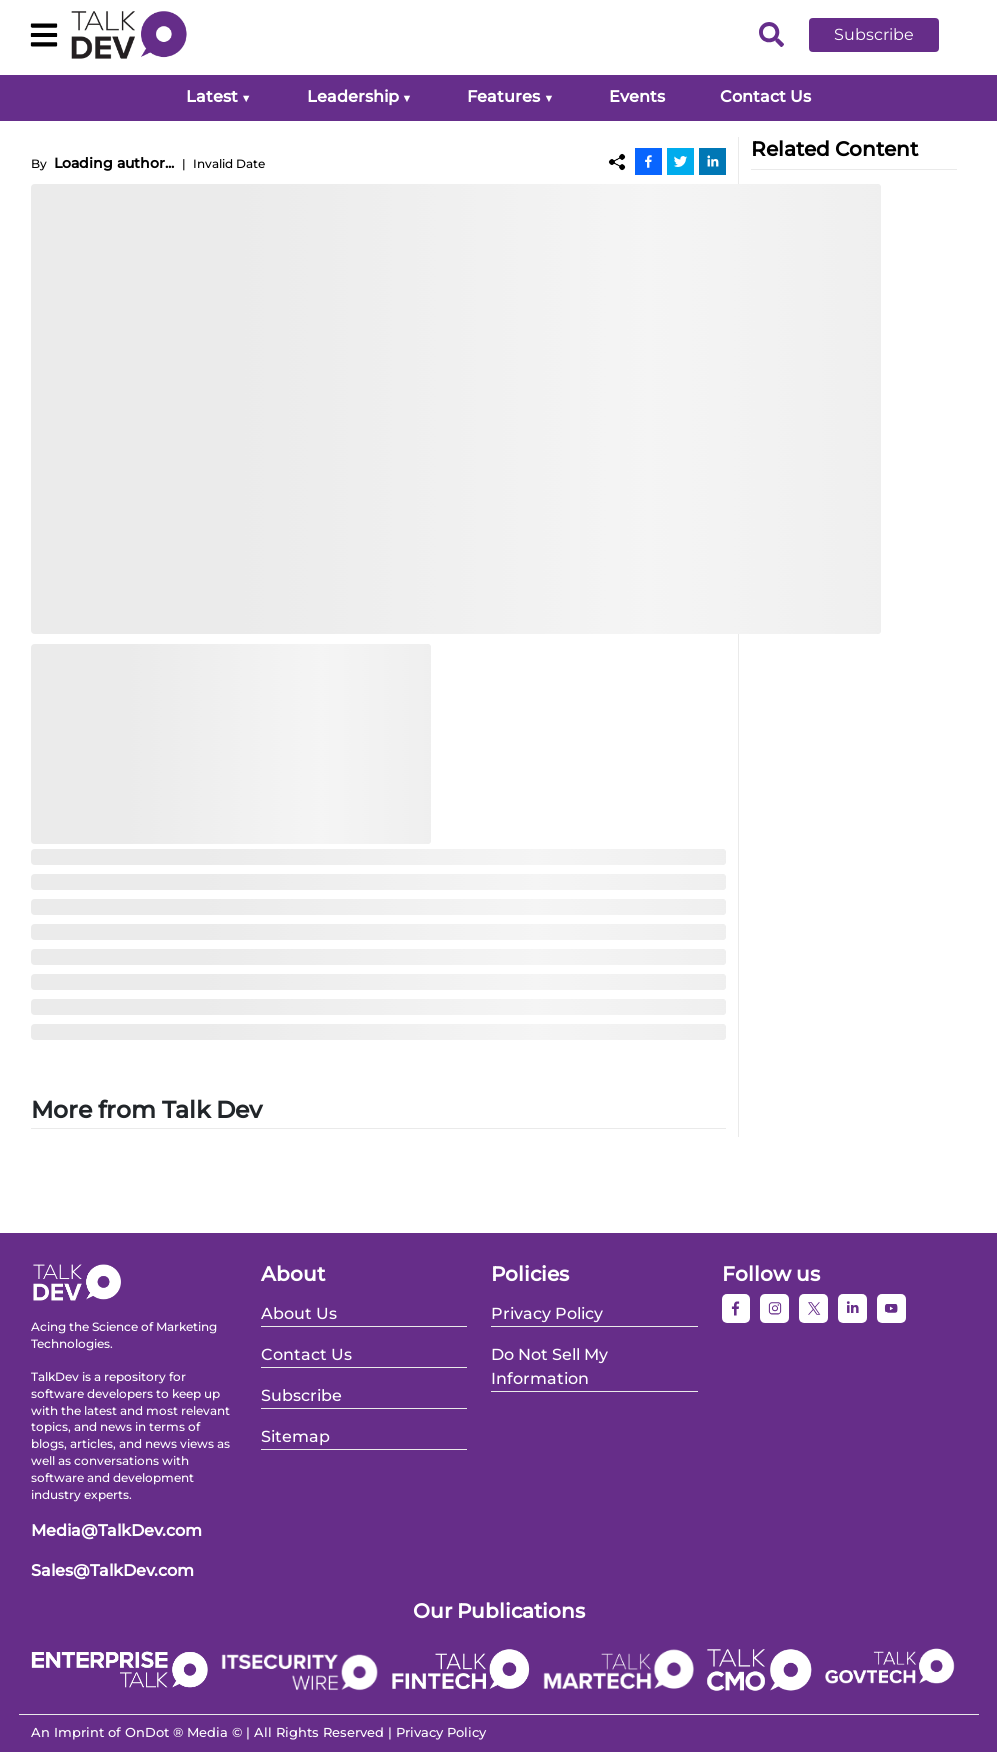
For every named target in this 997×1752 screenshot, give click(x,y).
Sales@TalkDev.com (112, 1570)
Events (637, 96)
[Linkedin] (712, 161)
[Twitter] (680, 161)
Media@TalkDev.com (116, 1530)
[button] (889, 35)
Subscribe (874, 34)
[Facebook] (648, 161)
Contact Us (765, 96)
